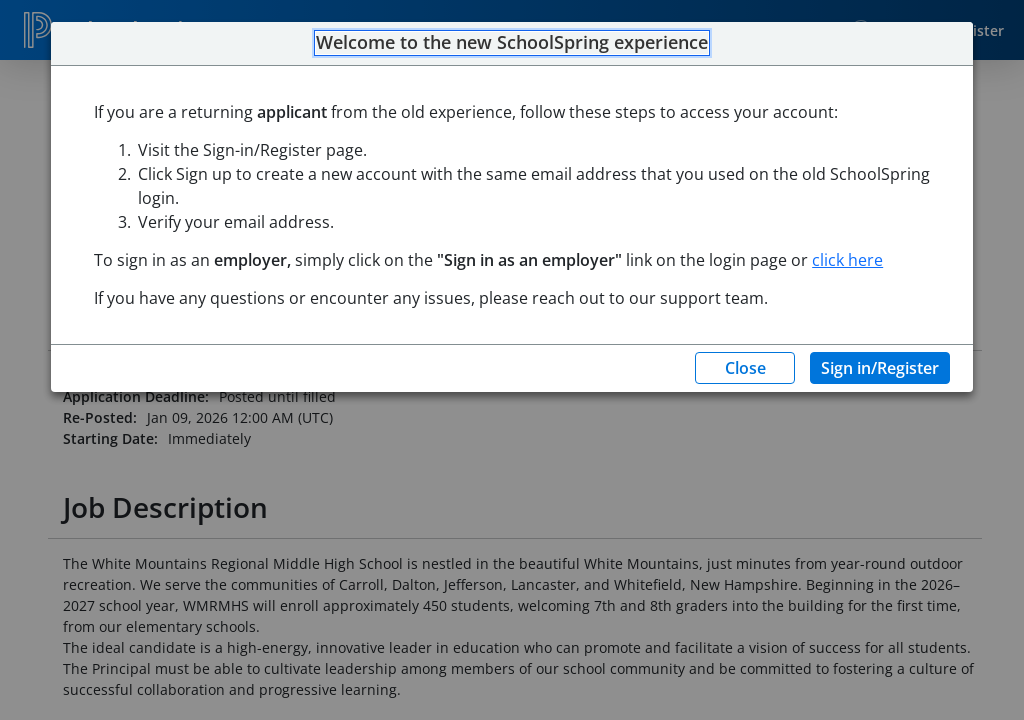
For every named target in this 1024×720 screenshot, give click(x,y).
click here (847, 260)
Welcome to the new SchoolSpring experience (512, 43)
